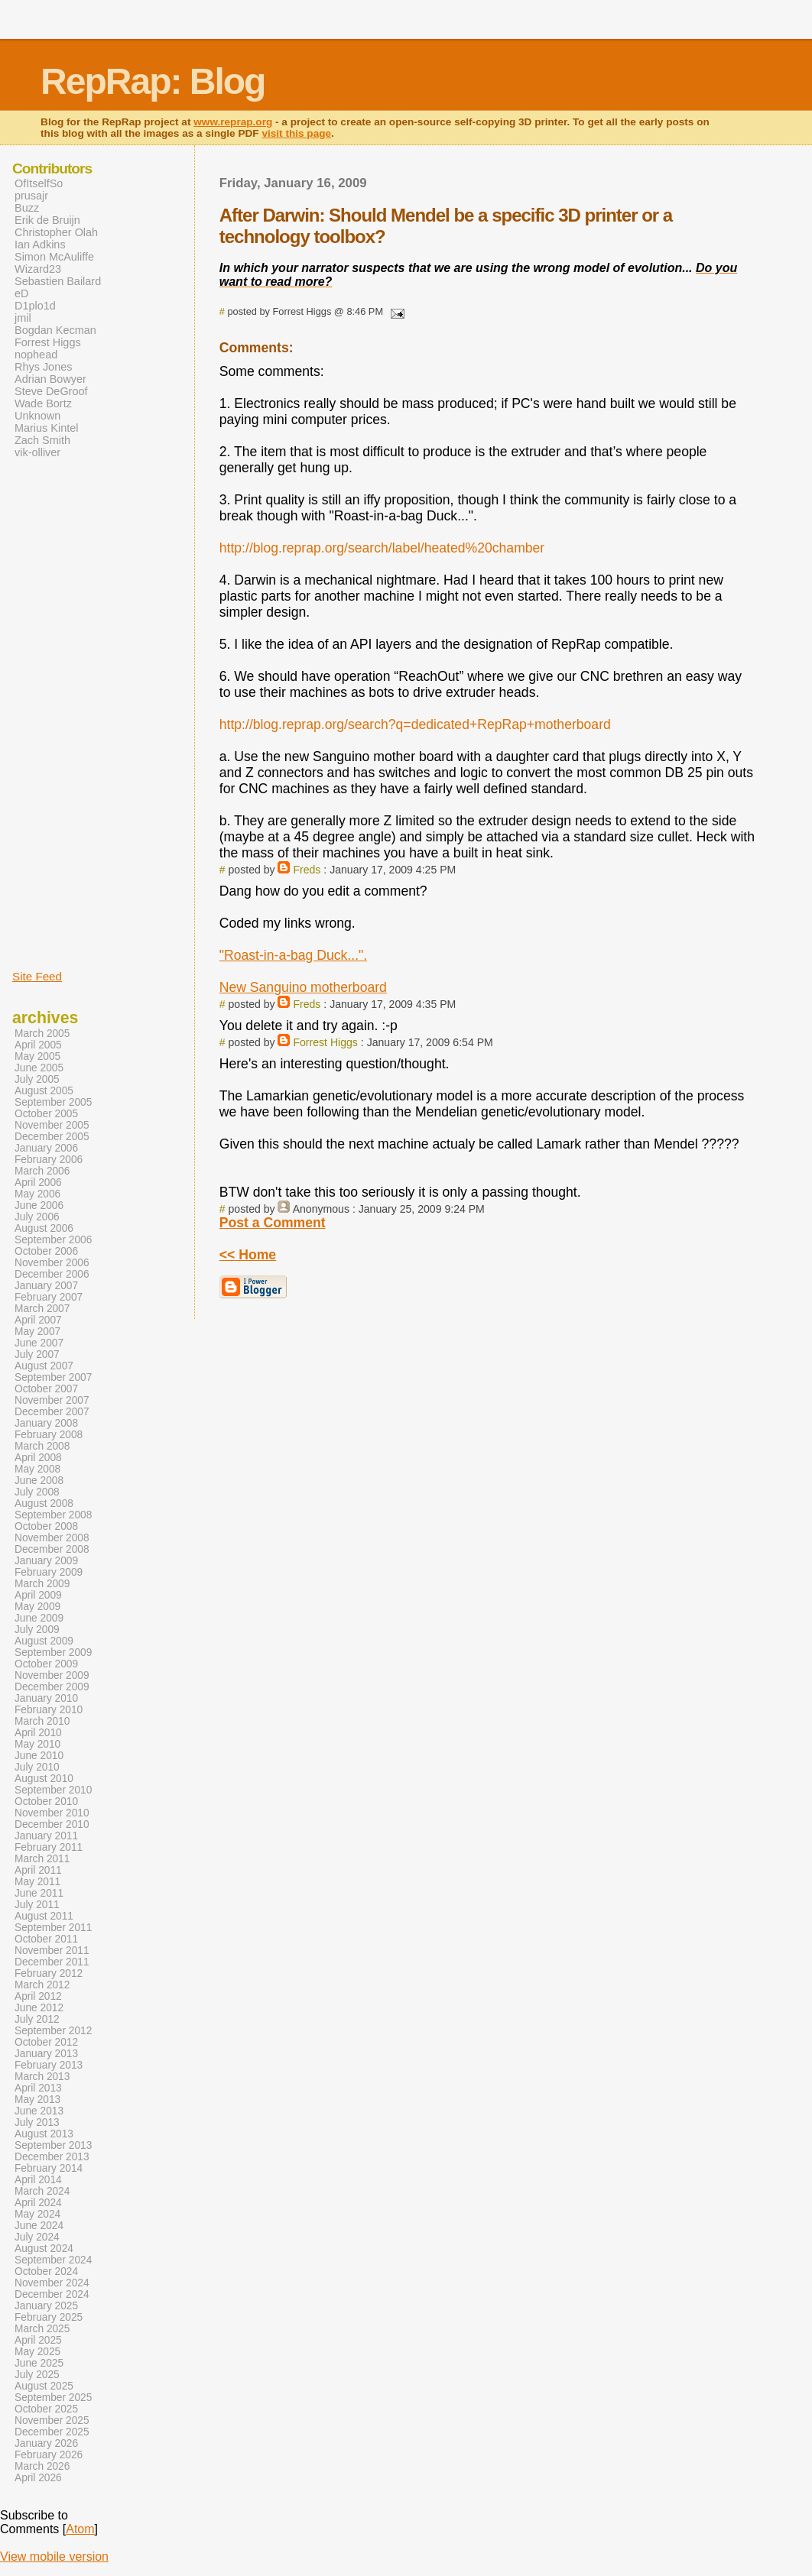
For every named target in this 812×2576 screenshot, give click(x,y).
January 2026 (46, 2443)
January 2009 (46, 1561)
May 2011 (37, 1881)
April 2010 (38, 1732)
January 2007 (46, 1285)
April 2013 (38, 2088)
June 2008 (39, 1480)
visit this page (296, 133)
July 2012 (37, 2019)
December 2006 (52, 1274)
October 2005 (46, 1114)
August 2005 (44, 1091)
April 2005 (38, 1045)
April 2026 (38, 2478)
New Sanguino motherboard (303, 987)
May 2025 (37, 2351)
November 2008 (52, 1538)
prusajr (31, 196)
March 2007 (42, 1308)
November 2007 (52, 1400)
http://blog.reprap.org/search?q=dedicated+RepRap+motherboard (415, 724)
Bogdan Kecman (55, 330)
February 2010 (49, 1710)
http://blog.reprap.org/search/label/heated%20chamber (381, 548)
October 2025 (46, 2409)
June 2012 (39, 2008)
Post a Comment (272, 1222)
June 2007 (39, 1343)
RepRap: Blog (153, 81)
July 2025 (37, 2374)
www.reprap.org (232, 122)
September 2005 (53, 1102)
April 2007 (38, 1320)
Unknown (37, 416)
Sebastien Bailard (58, 281)
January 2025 (46, 2306)
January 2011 (46, 1836)
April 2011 (38, 1870)
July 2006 (37, 1217)
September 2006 (53, 1240)
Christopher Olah (56, 232)
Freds (306, 870)
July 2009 (37, 1629)
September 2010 (53, 1790)
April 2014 (38, 2180)
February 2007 (49, 1297)
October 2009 (46, 1664)
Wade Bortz (43, 403)
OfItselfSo (39, 183)
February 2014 (49, 2168)
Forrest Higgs (325, 1042)
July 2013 (37, 2122)
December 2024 (52, 2294)
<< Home (247, 1254)
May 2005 (37, 1056)
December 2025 (52, 2432)
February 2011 (49, 1847)
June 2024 (39, 2225)
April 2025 (38, 2340)
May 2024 (37, 2214)
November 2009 (52, 1675)
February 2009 (49, 1572)
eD (21, 293)
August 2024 (44, 2248)
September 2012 (53, 2030)
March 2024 (42, 2191)
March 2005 (42, 1033)
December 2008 (52, 1549)
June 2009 (39, 1618)
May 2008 (37, 1469)
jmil (23, 318)
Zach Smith (42, 440)
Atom (80, 2529)
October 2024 (46, 2271)
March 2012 (42, 1985)
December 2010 (52, 1824)
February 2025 (49, 2317)
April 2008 (38, 1457)
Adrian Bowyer (50, 379)
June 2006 (39, 1205)
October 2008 (46, 1526)
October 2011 (46, 1939)
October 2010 (46, 1801)
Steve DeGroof (51, 391)
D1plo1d (35, 306)
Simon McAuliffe (54, 257)
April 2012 (38, 1996)
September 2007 (53, 1377)
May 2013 (37, 2099)
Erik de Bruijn (47, 220)
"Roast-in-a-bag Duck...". (293, 955)
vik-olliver (37, 452)
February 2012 (49, 1973)
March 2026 (42, 2466)
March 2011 (42, 1859)
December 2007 (52, 1412)
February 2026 (49, 2455)
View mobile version (54, 2556)
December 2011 (52, 1962)
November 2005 (52, 1125)
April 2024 (38, 2202)
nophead (36, 354)
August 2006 (44, 1228)
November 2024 (52, 2283)
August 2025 (44, 2386)
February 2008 (49, 1434)
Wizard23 (38, 269)
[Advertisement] (58, 713)
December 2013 (52, 2157)
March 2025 (42, 2329)
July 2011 (37, 1904)
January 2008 (46, 1423)
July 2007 (37, 1354)
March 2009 (42, 1583)
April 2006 (38, 1182)
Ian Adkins (40, 244)
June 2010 (39, 1755)
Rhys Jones (43, 367)
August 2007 (44, 1366)
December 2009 (52, 1687)
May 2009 (37, 1606)
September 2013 (53, 2145)
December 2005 (52, 1136)
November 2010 (52, 1813)
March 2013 (42, 2076)
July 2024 (37, 2237)
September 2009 (53, 1652)
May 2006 (37, 1194)
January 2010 (46, 1698)
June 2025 (39, 2363)
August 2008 (44, 1503)
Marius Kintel (46, 428)
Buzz (27, 208)
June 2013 (39, 2111)
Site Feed (37, 976)
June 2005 (39, 1068)
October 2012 (46, 2042)
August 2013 (44, 2134)
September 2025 (53, 2397)
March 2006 (42, 1171)
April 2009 (38, 1595)
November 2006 (52, 1263)
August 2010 (44, 1778)
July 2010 (37, 1767)
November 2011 (52, 1950)
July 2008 (37, 1492)
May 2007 (37, 1331)
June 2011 (39, 1893)
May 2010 (37, 1744)
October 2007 (46, 1389)
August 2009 (44, 1641)
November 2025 (52, 2420)
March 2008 (42, 1446)
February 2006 (49, 1159)
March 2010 (42, 1721)
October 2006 (46, 1251)
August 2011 (44, 1916)
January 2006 (46, 1148)
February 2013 (49, 2065)
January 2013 (46, 2053)
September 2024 (53, 2260)
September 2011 (53, 1927)
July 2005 (37, 1079)
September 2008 (53, 1515)
